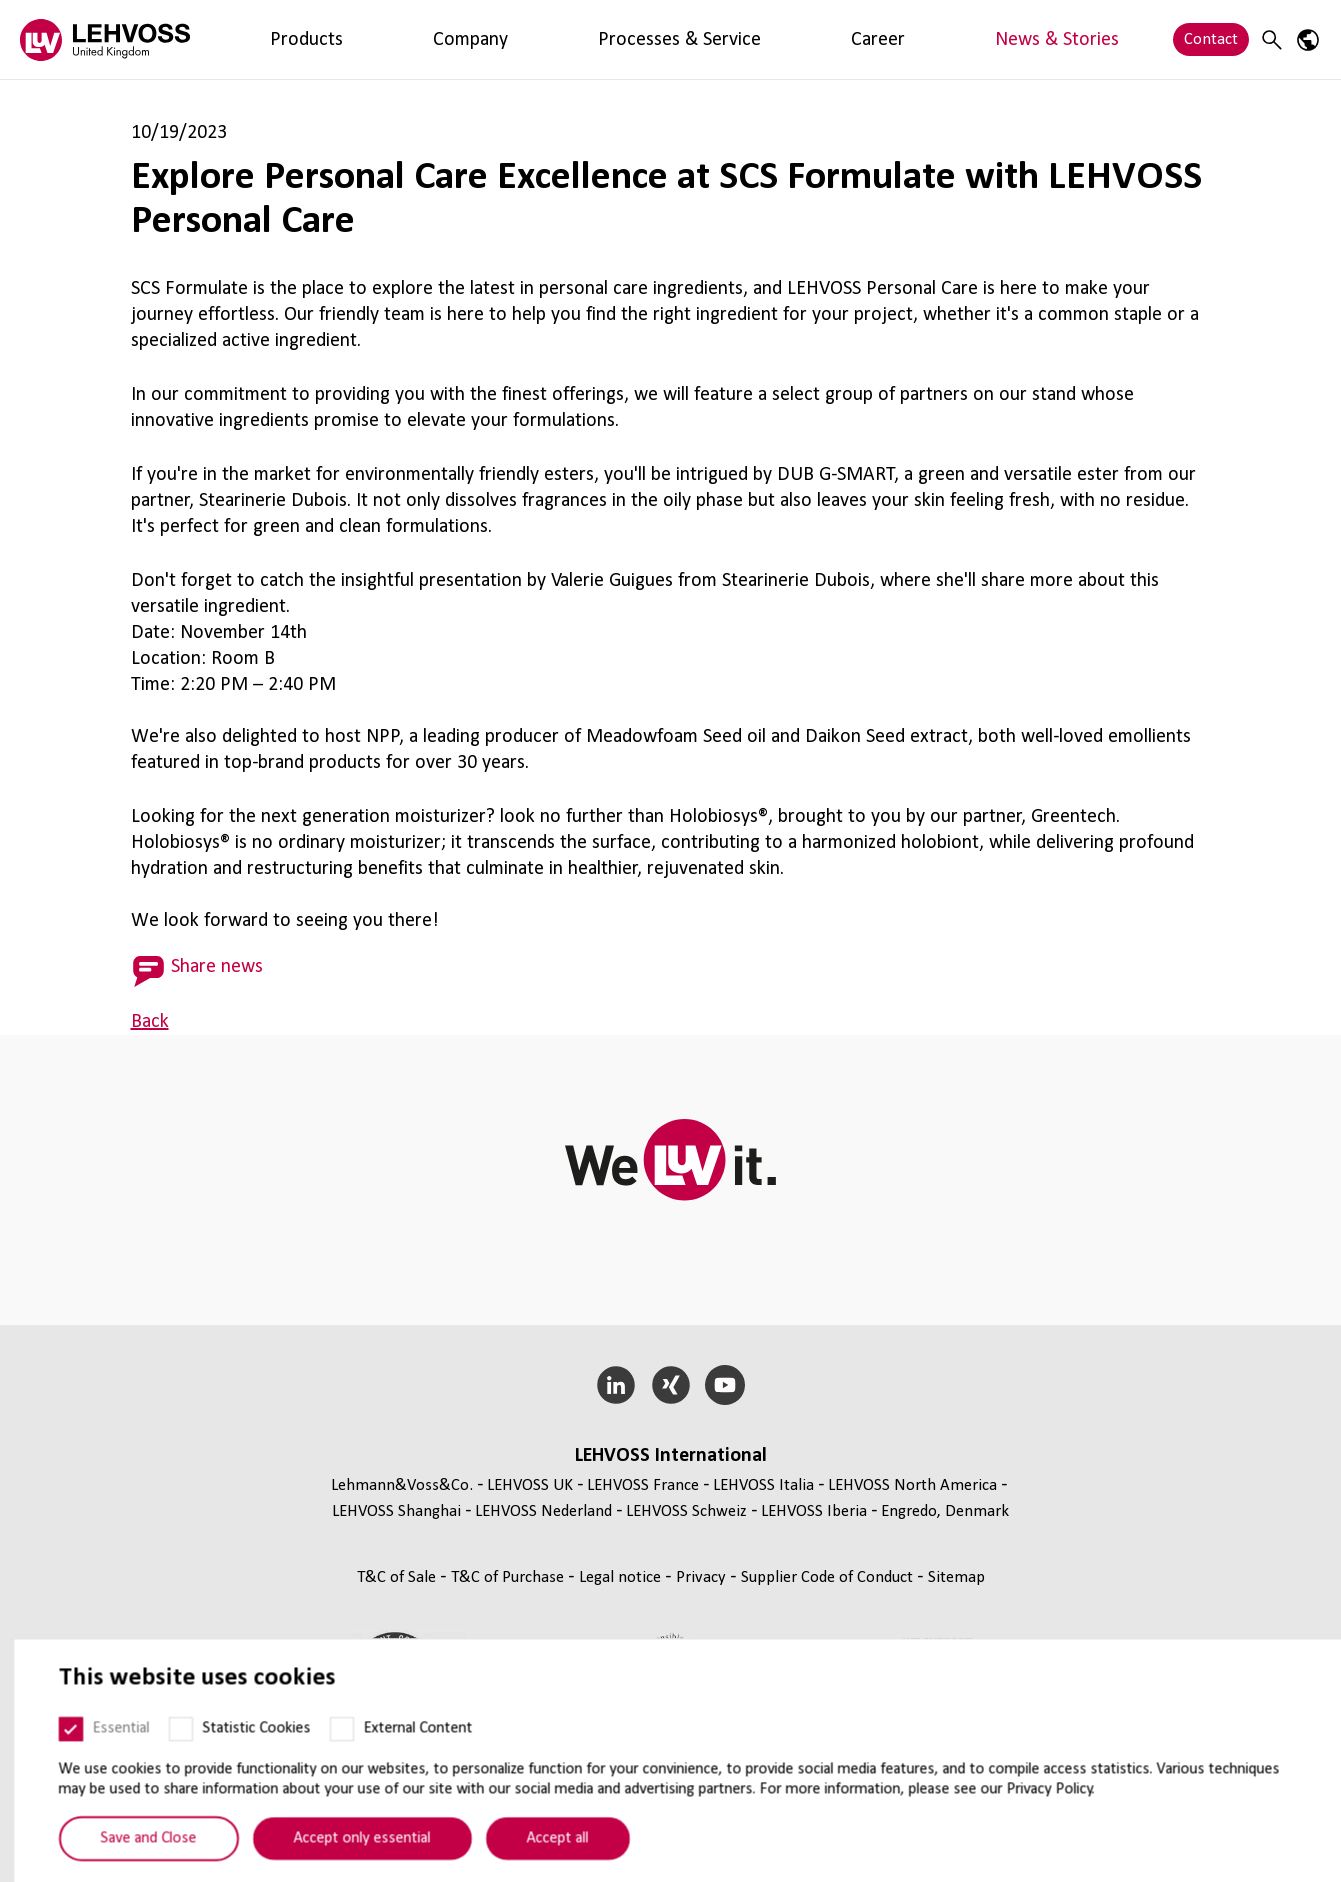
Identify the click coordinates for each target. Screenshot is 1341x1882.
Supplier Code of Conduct (829, 1577)
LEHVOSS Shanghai (396, 1511)
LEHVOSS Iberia (814, 1511)
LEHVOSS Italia (763, 1485)
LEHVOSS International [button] (671, 1456)
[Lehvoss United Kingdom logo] (105, 39)
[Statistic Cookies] (168, 1758)
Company (351, 39)
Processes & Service (474, 39)
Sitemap (956, 1577)
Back (150, 1022)
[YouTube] (725, 1385)
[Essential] (58, 1758)
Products (266, 39)
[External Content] (329, 1758)
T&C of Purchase (509, 1577)
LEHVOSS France (643, 1485)
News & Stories (685, 39)
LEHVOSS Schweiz (686, 1511)
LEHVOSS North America (912, 1485)
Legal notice (622, 1577)
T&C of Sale (398, 1577)
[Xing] (670, 1385)
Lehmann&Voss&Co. (402, 1485)
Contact (1211, 39)
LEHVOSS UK (530, 1485)
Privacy (703, 1577)
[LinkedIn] (615, 1385)
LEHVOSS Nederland (543, 1511)
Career (587, 39)
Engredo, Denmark (945, 1511)
